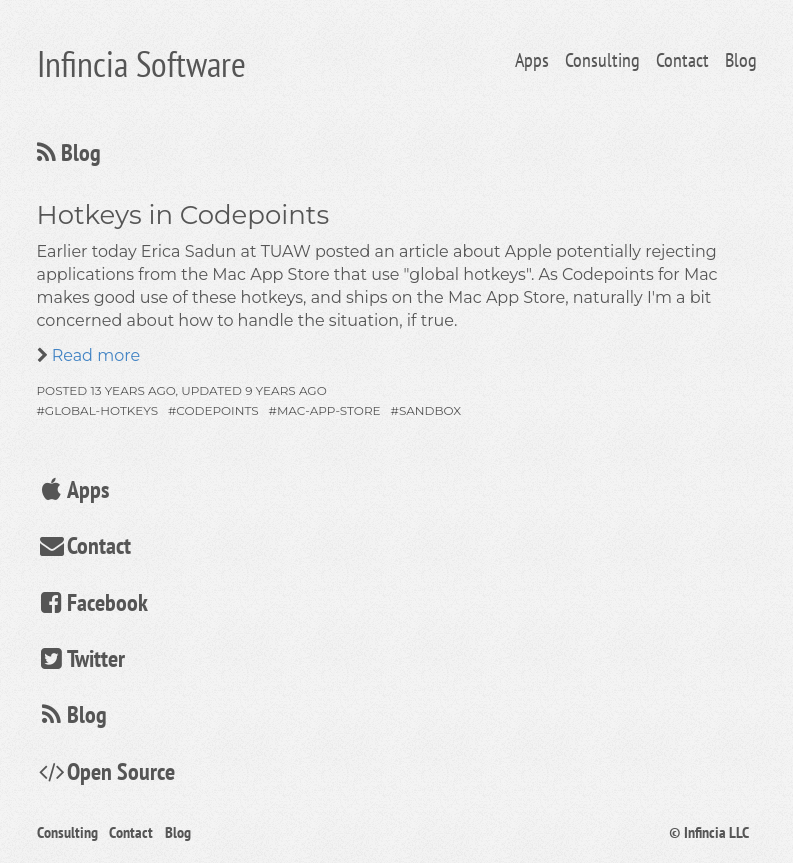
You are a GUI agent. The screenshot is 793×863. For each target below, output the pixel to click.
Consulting (602, 60)
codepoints (217, 410)
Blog (741, 60)
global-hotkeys (101, 410)
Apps (532, 60)
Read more (94, 355)
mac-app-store (329, 410)
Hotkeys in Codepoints (183, 215)
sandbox (430, 410)
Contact (682, 60)
